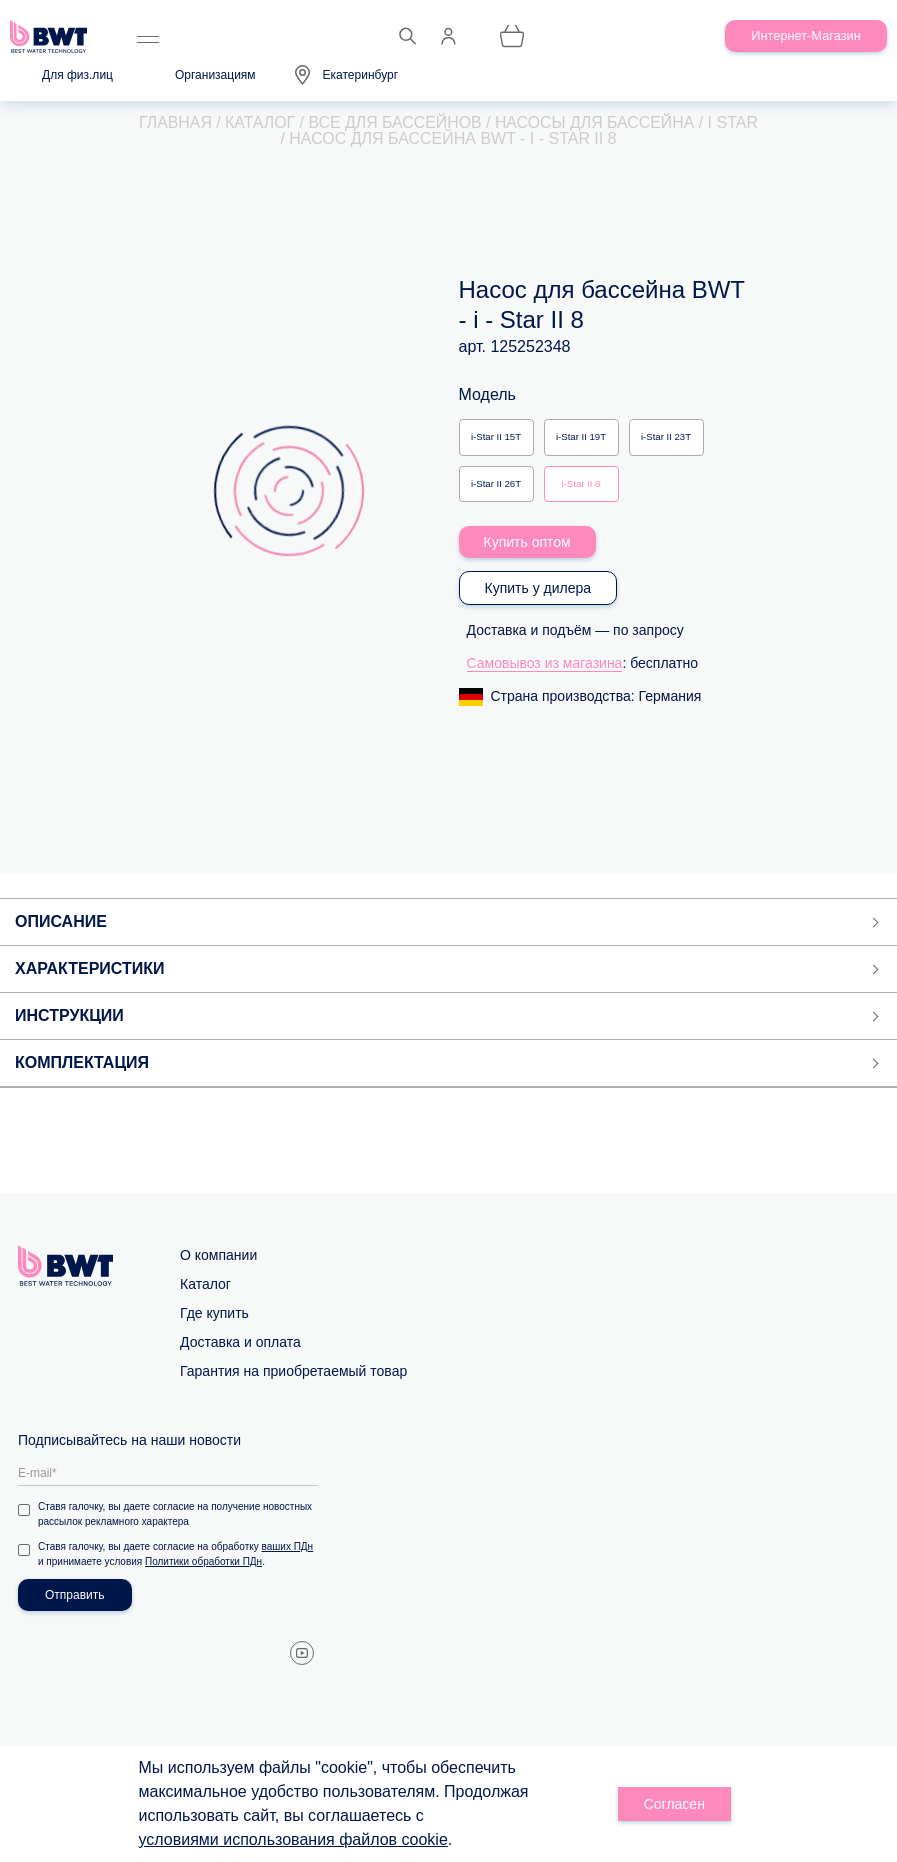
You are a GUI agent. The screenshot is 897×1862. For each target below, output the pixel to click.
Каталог (205, 1284)
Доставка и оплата (240, 1342)
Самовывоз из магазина (545, 663)
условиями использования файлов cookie (293, 1839)
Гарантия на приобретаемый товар (293, 1371)
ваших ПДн (288, 1546)
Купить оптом (527, 542)
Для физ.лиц (77, 75)
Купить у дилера (538, 588)
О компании (218, 1255)
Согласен (674, 1804)
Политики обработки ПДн (203, 1561)
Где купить (214, 1313)
